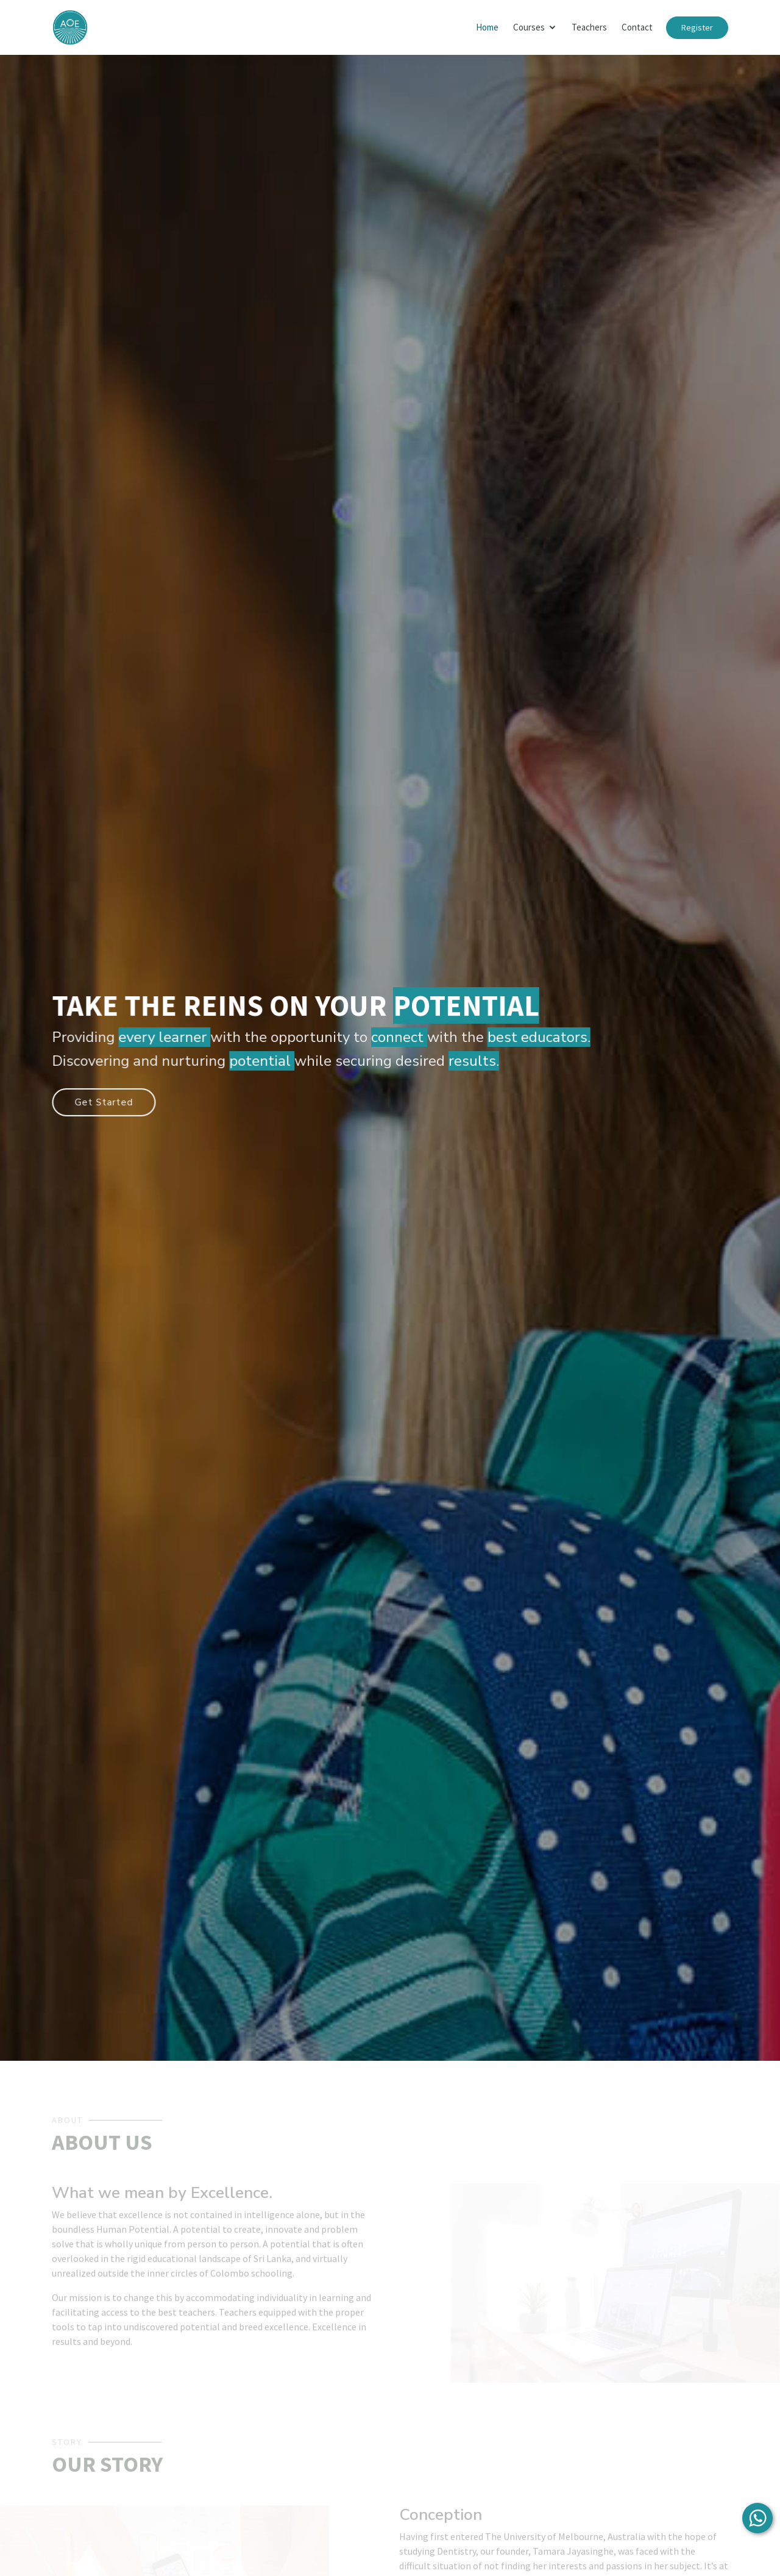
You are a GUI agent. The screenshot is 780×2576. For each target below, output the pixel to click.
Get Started (109, 1100)
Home (487, 27)
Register (697, 27)
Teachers (589, 27)
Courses (529, 27)
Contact (637, 27)
